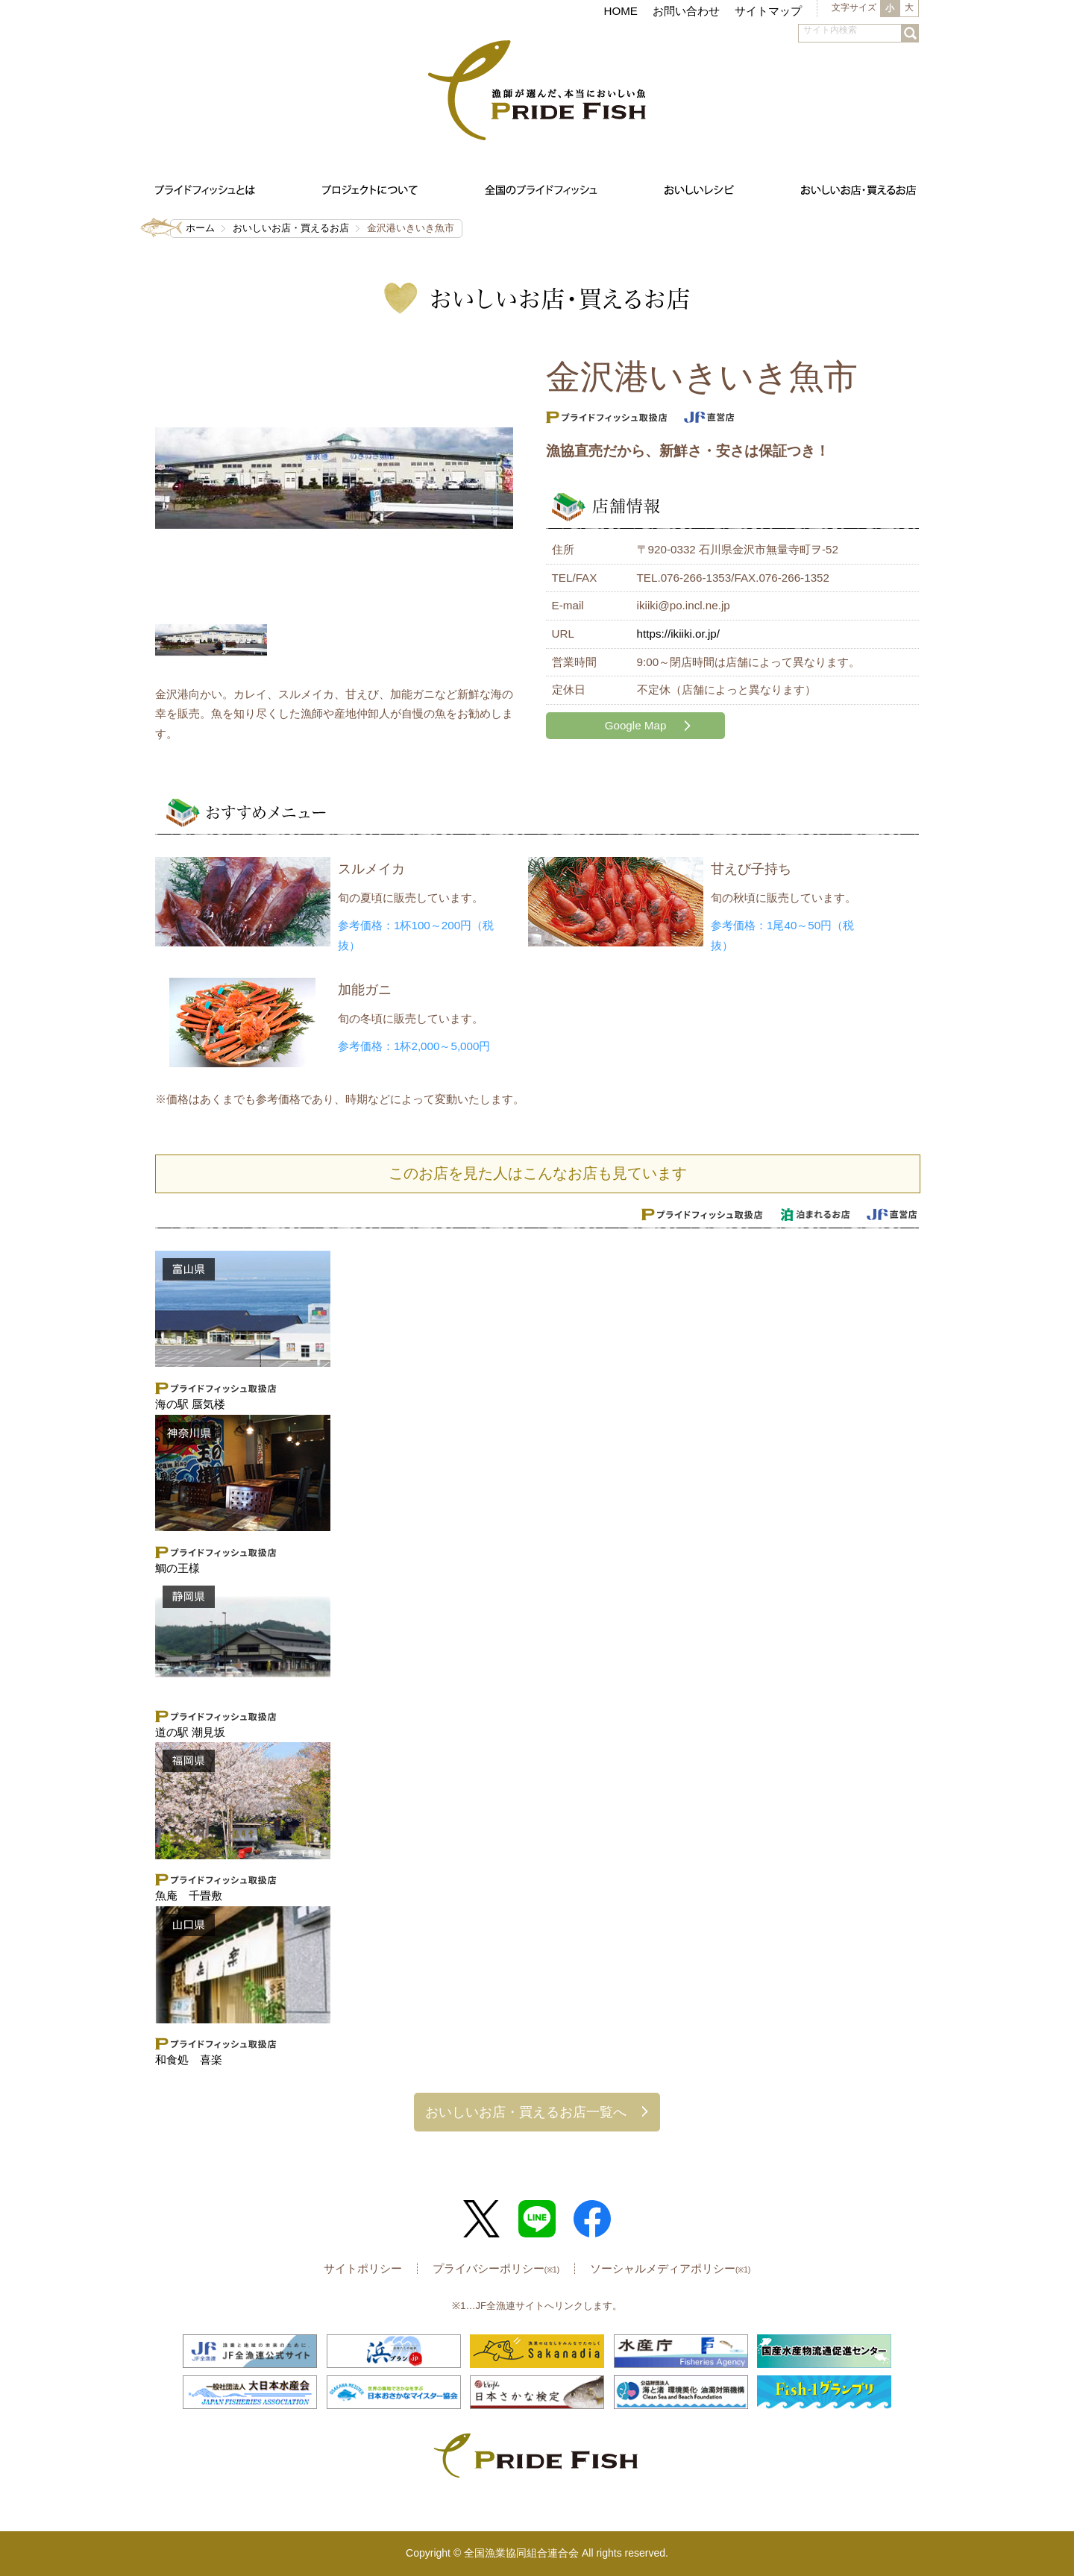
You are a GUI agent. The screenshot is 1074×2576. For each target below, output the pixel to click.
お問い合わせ (686, 10)
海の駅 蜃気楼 (190, 1404)
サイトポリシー (363, 2268)
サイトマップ (768, 10)
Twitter (481, 2218)
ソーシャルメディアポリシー (670, 2268)
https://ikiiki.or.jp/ (678, 633)
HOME (620, 10)
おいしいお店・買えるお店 (291, 227)
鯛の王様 (177, 1568)
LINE (537, 2218)
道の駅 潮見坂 (190, 1732)
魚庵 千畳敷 (188, 1895)
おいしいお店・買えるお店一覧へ (525, 2112)
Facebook (592, 2218)
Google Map (636, 725)
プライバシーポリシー (496, 2268)
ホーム (200, 227)
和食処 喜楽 (188, 2059)
